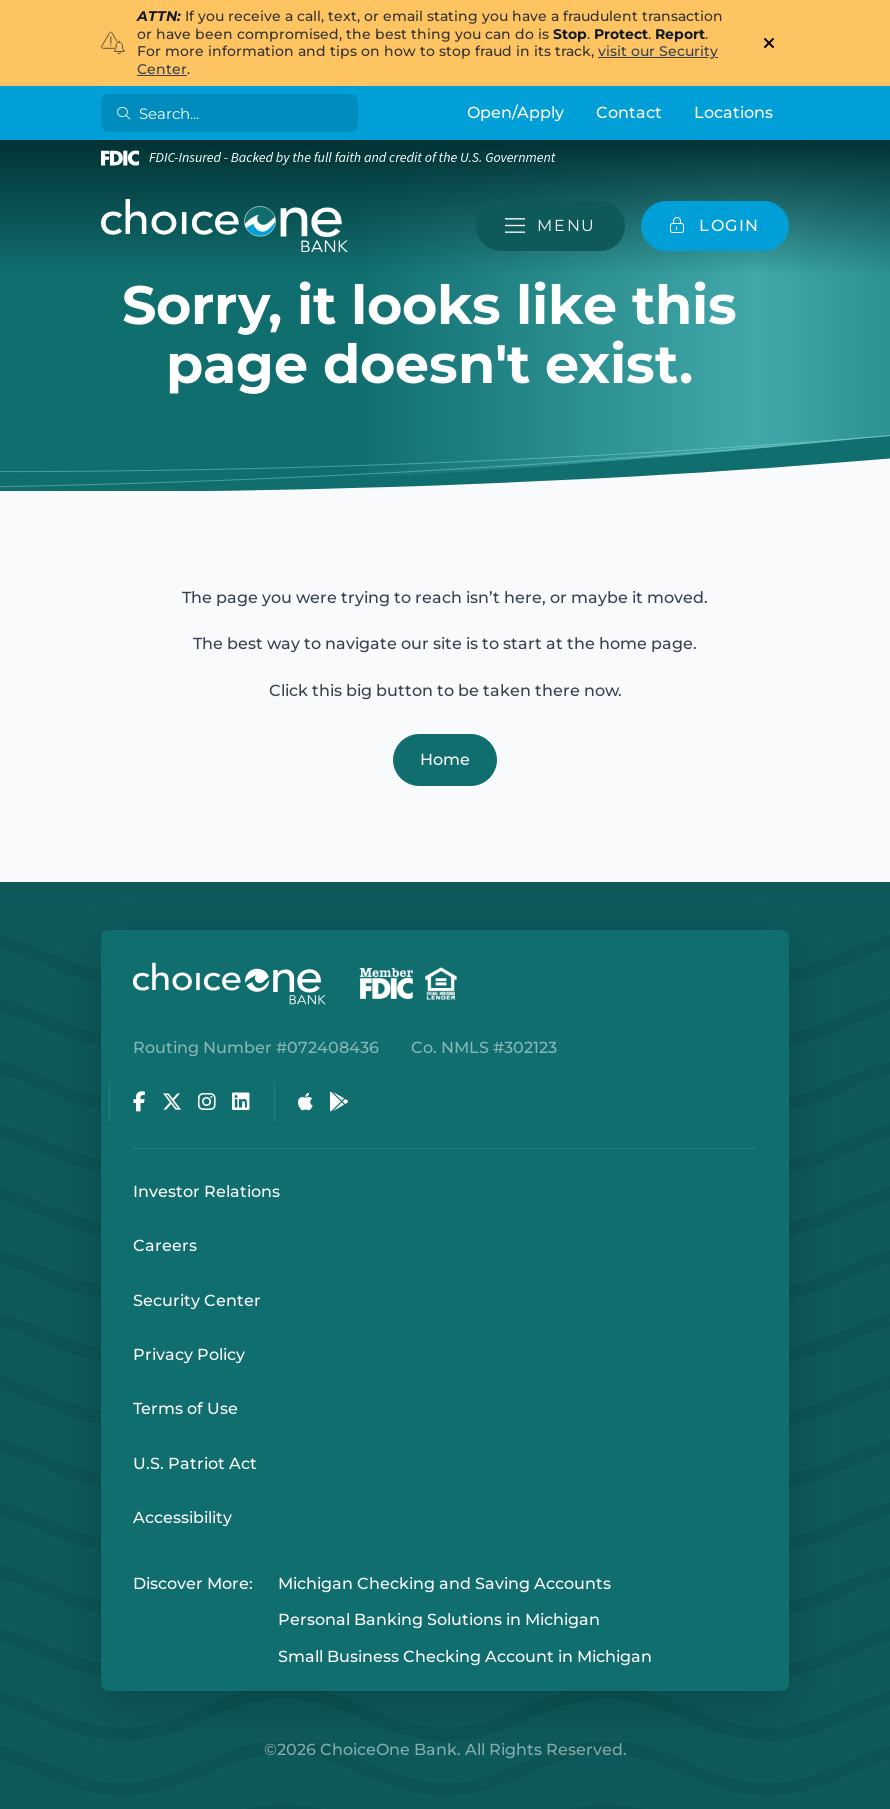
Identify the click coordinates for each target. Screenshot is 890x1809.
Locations (733, 112)
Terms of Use (185, 1408)
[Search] (233, 113)
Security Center (197, 1300)
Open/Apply (515, 112)
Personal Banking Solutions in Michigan (439, 1620)
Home (445, 759)
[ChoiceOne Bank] (225, 226)
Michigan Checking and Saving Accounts (444, 1583)
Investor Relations (206, 1191)
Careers (165, 1245)
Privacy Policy (189, 1354)
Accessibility (182, 1517)
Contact (629, 112)
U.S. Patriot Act (195, 1463)
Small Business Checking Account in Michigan (465, 1656)
